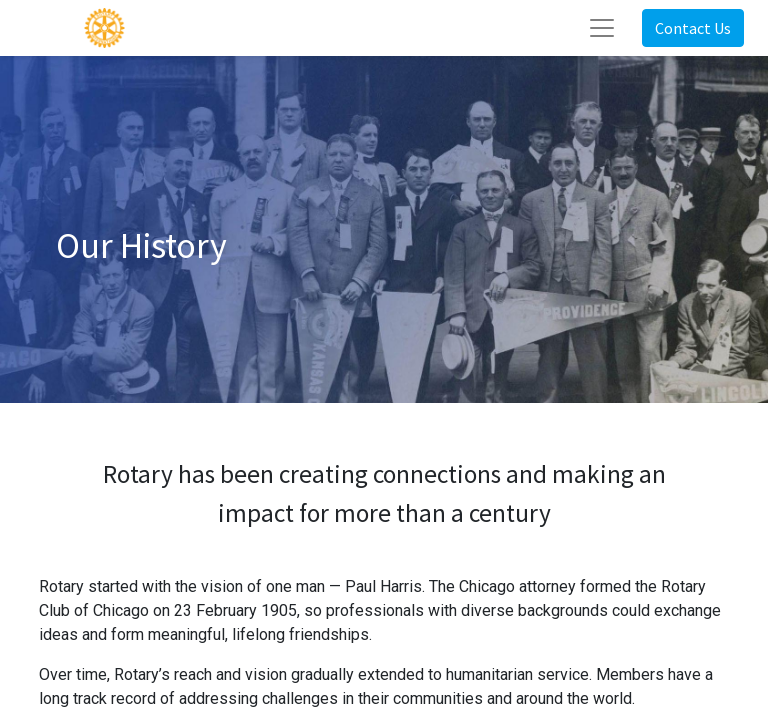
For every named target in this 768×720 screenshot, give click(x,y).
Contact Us (693, 28)
